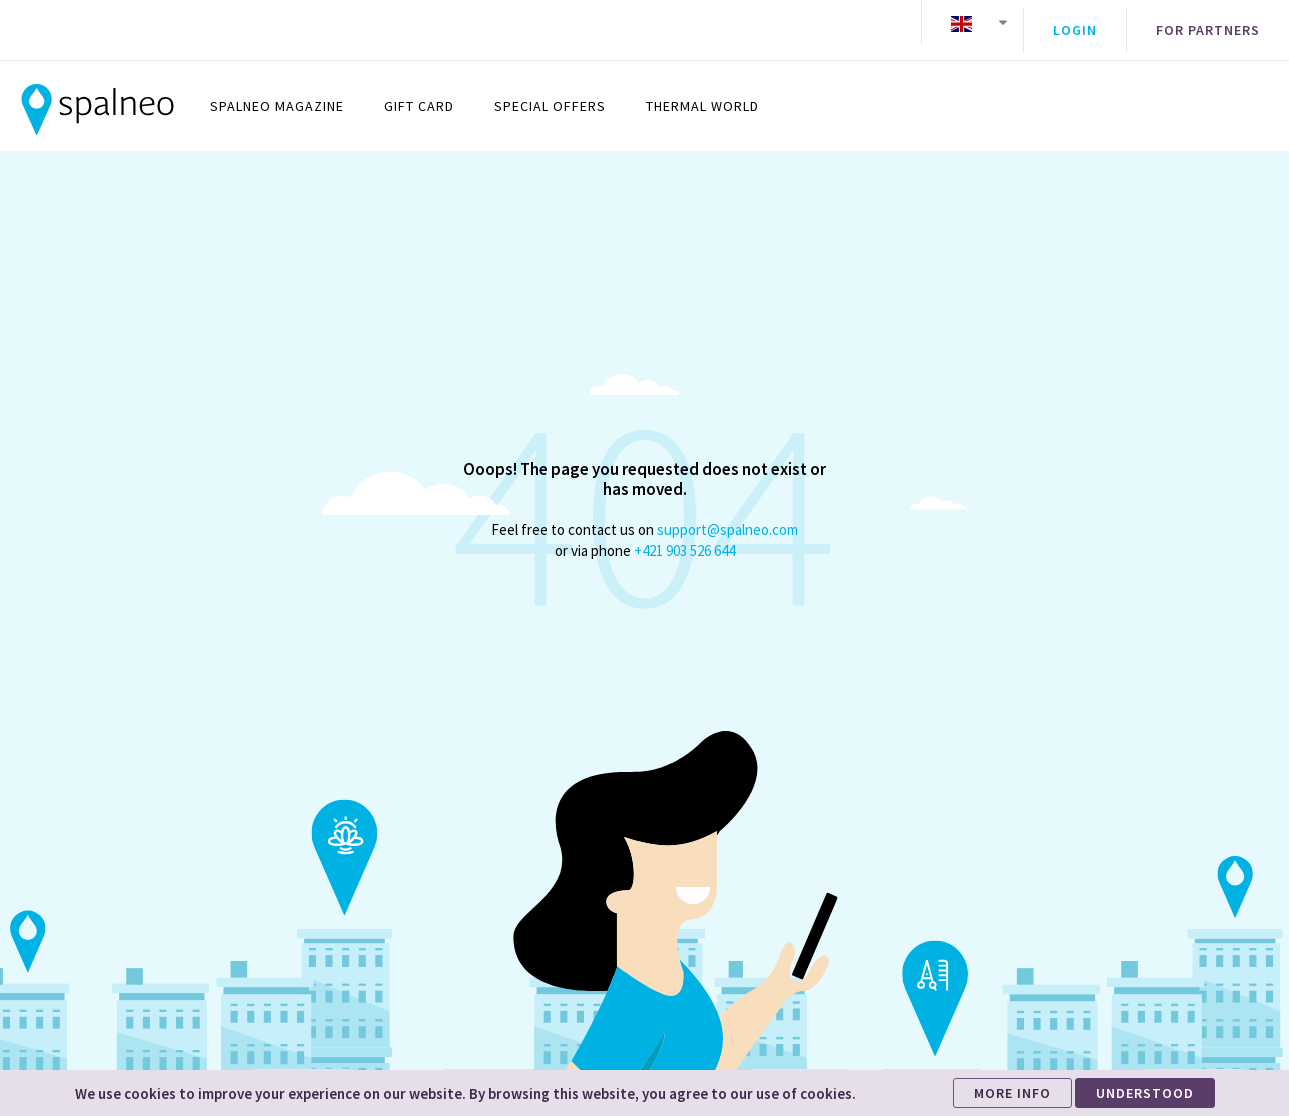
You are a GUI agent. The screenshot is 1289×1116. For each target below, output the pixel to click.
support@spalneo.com (727, 514)
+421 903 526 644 (684, 535)
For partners (1208, 23)
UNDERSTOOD (1145, 1093)
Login (1075, 23)
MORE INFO (1012, 1093)
